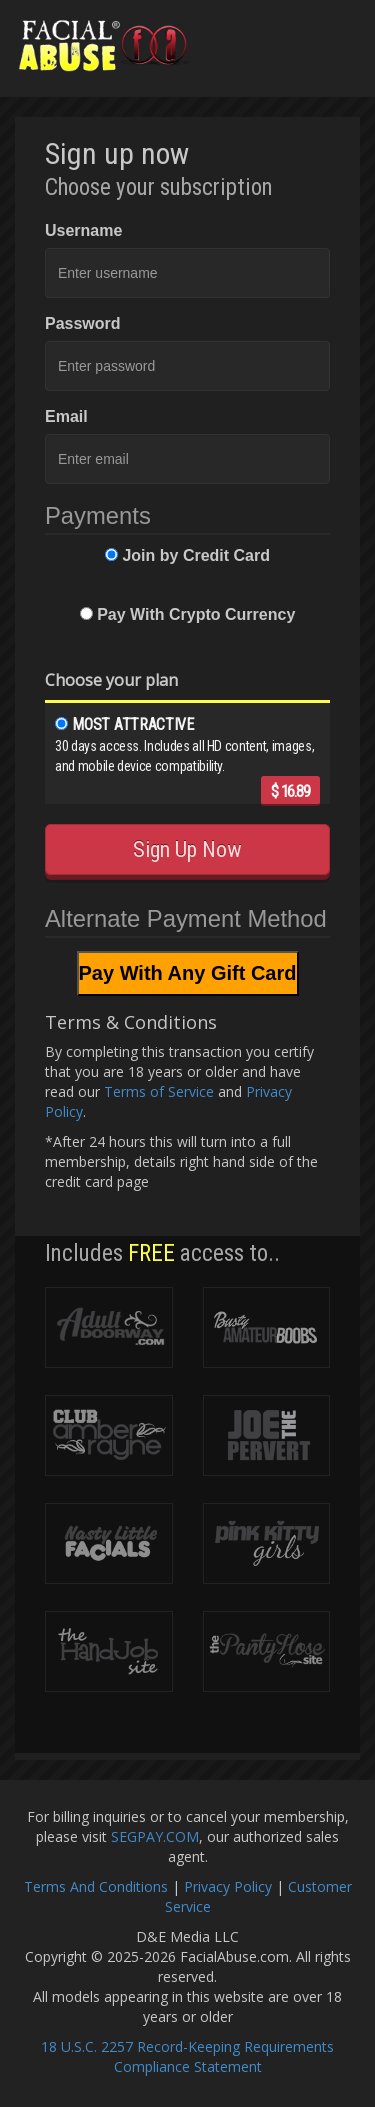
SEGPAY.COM (155, 1836)
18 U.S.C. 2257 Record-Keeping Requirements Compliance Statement (187, 2056)
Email (66, 416)
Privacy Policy (228, 1886)
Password (83, 323)
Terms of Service (159, 1091)
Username (83, 230)
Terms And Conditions (96, 1886)
